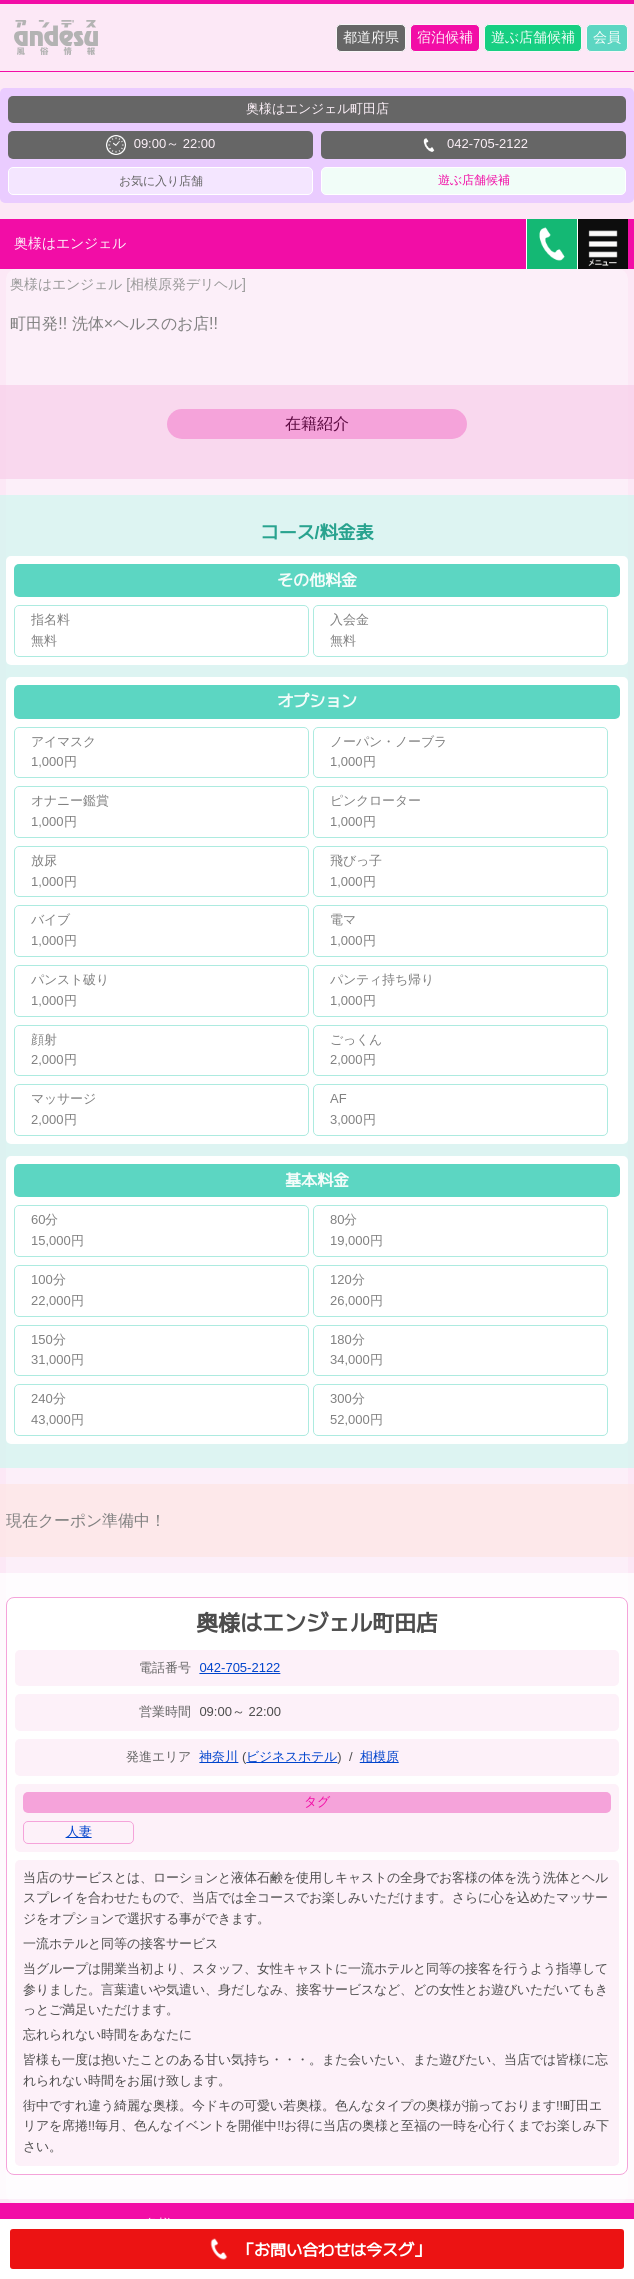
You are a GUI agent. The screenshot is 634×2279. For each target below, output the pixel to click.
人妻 (79, 1831)
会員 (607, 37)
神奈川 (218, 1756)
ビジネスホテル (291, 1756)
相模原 (379, 1756)
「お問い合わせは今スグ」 (317, 2249)
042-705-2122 (239, 1667)
